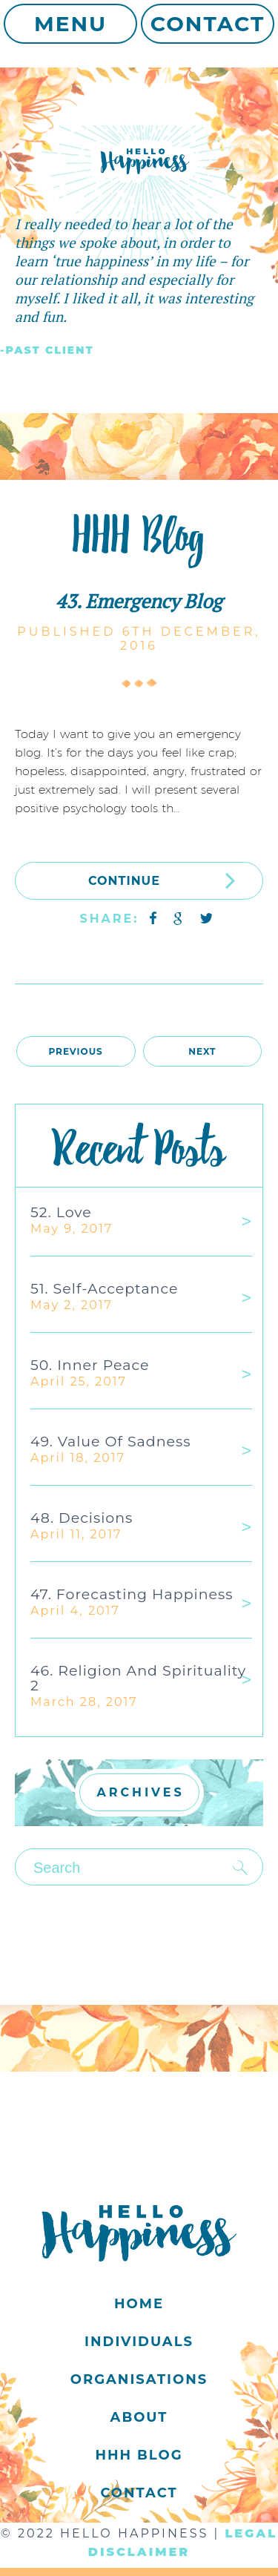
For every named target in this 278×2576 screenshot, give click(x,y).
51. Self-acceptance (104, 1288)
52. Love (61, 1212)
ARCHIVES (141, 1792)
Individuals (139, 2341)
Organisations (139, 2379)
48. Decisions (81, 1517)
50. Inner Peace (89, 1365)
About (139, 2417)
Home (139, 2304)
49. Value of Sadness (110, 1441)
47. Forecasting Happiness (132, 1594)
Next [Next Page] (202, 1051)
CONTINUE (162, 880)
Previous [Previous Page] (75, 1051)
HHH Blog (138, 2455)
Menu (70, 23)
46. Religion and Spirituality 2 (138, 1678)
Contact (207, 23)
